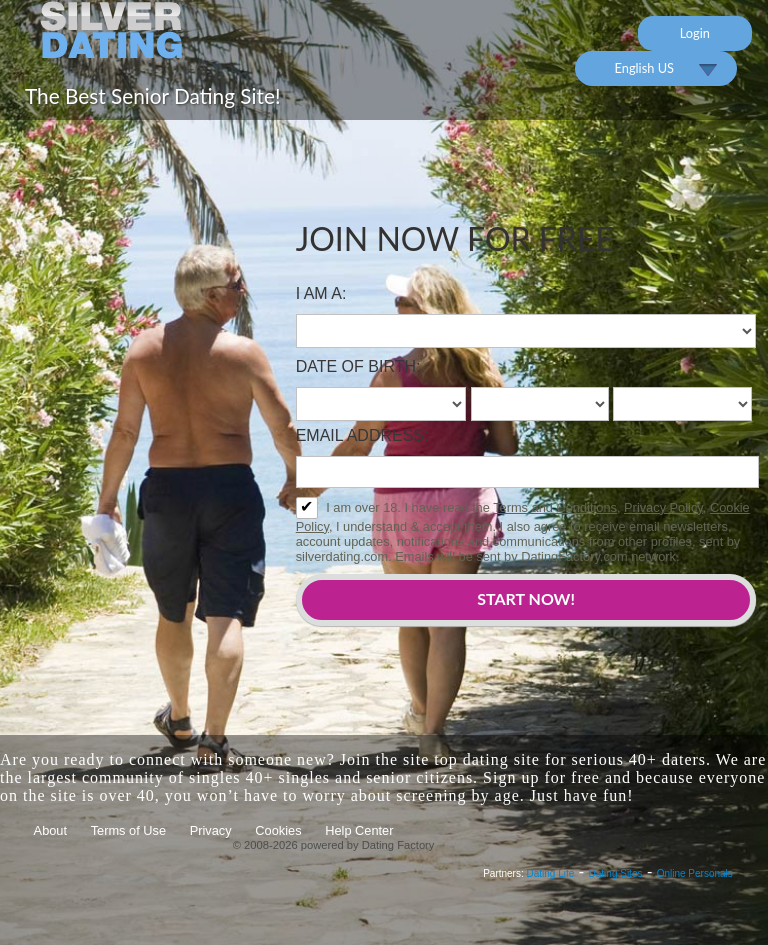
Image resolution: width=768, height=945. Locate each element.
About (50, 830)
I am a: (321, 293)
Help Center (359, 830)
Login (695, 33)
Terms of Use (128, 830)
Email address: (362, 435)
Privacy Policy (663, 507)
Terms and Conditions (555, 507)
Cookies (278, 830)
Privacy (211, 830)
